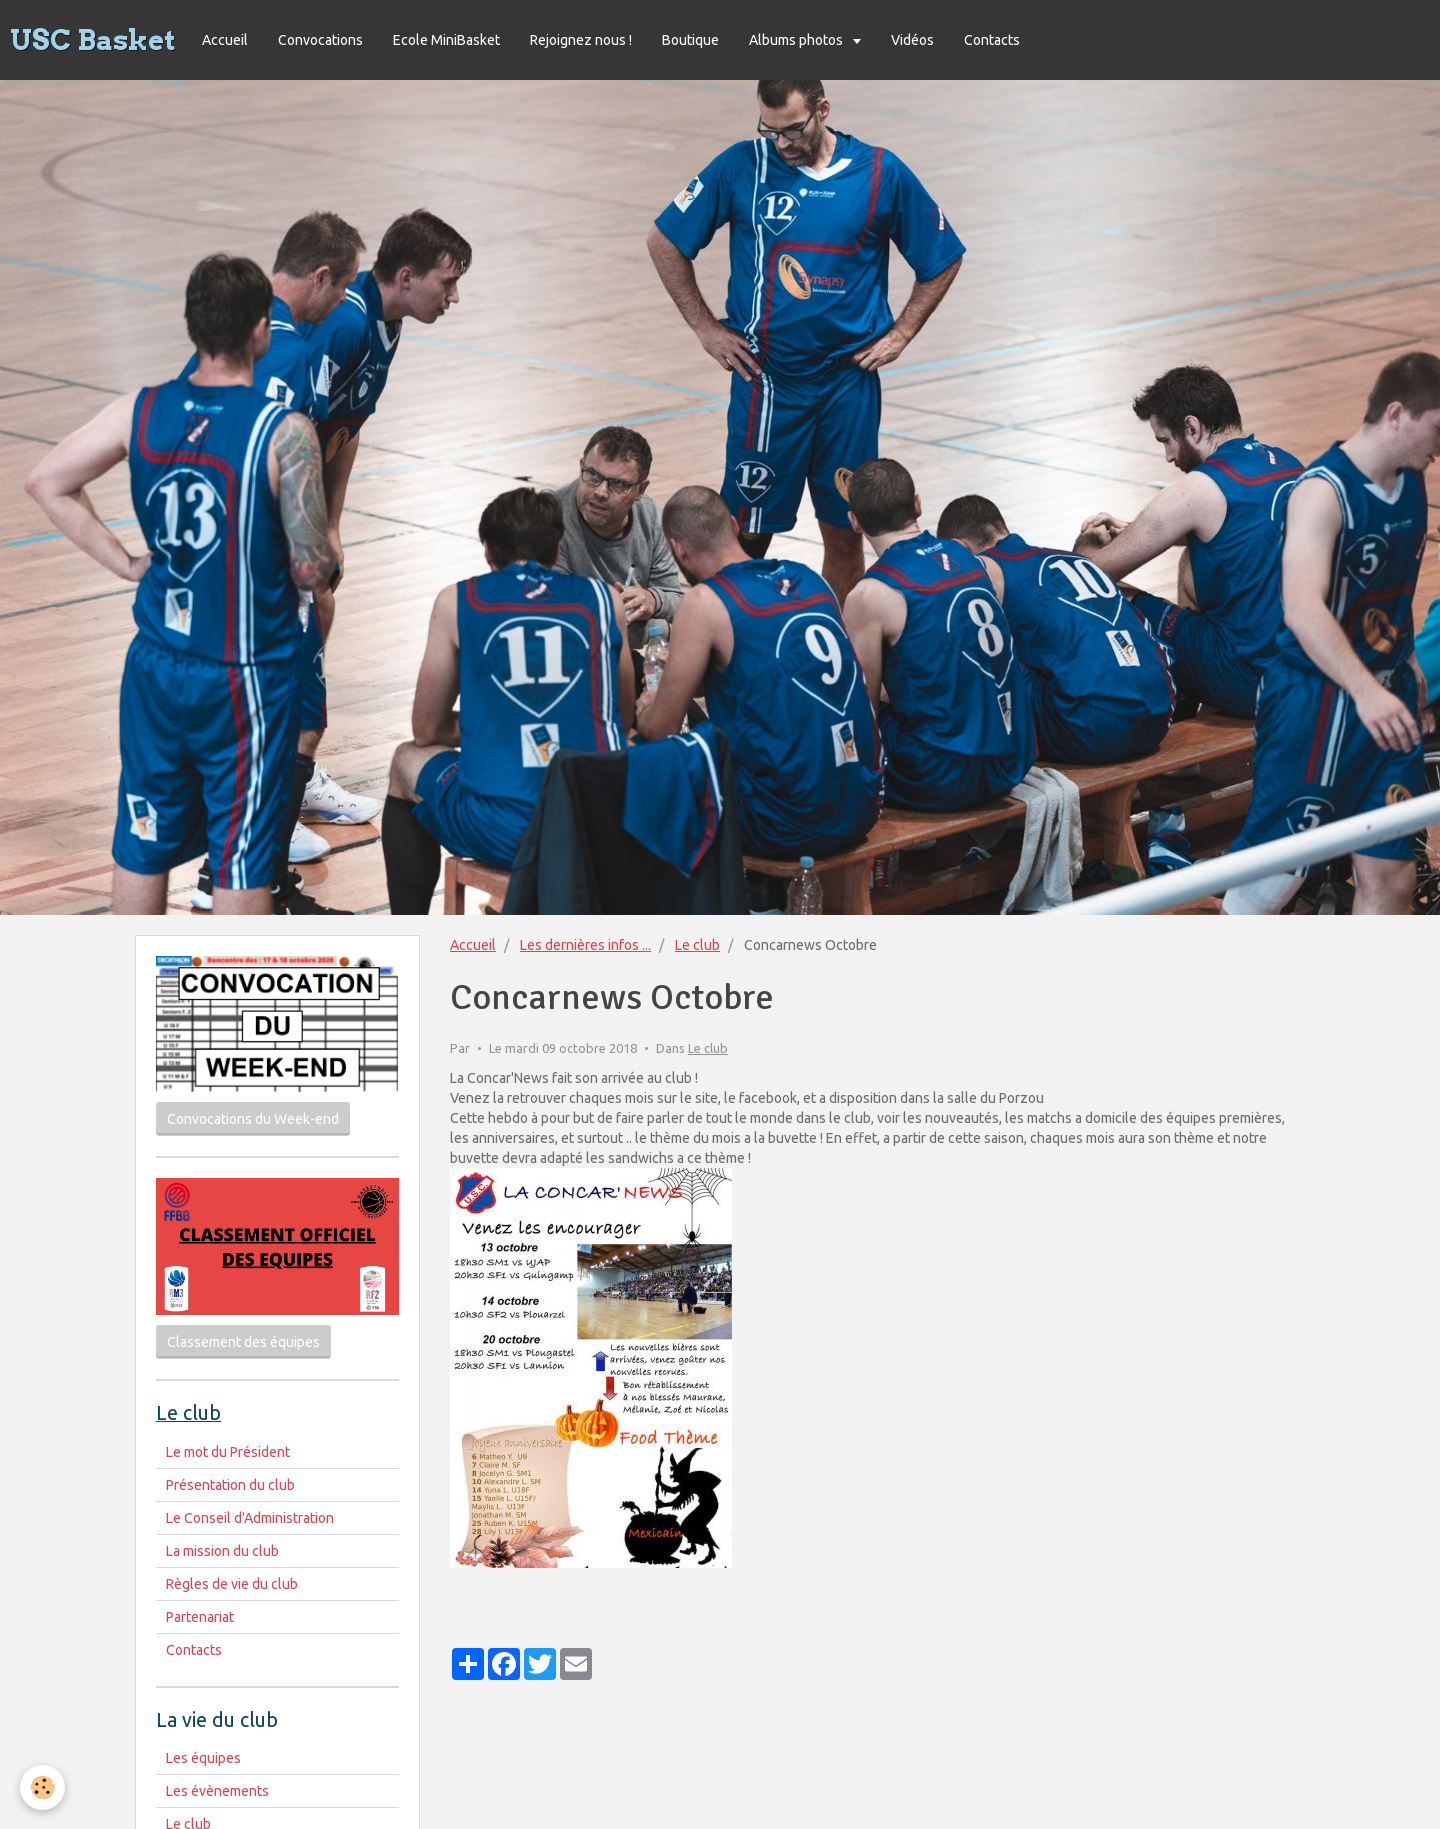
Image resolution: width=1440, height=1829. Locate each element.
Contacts (992, 40)
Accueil (225, 40)
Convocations (320, 40)
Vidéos (912, 40)
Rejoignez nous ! (581, 40)
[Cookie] (42, 1787)
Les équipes (203, 1758)
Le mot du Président (228, 1452)
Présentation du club (230, 1485)
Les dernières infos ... (585, 945)
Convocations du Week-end (253, 1119)
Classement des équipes (243, 1342)
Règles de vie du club (232, 1584)
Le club (697, 945)
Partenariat (200, 1617)
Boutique (690, 40)
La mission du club (222, 1551)
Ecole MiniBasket (446, 40)
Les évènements (217, 1791)
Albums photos (797, 40)
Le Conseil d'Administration (250, 1518)
